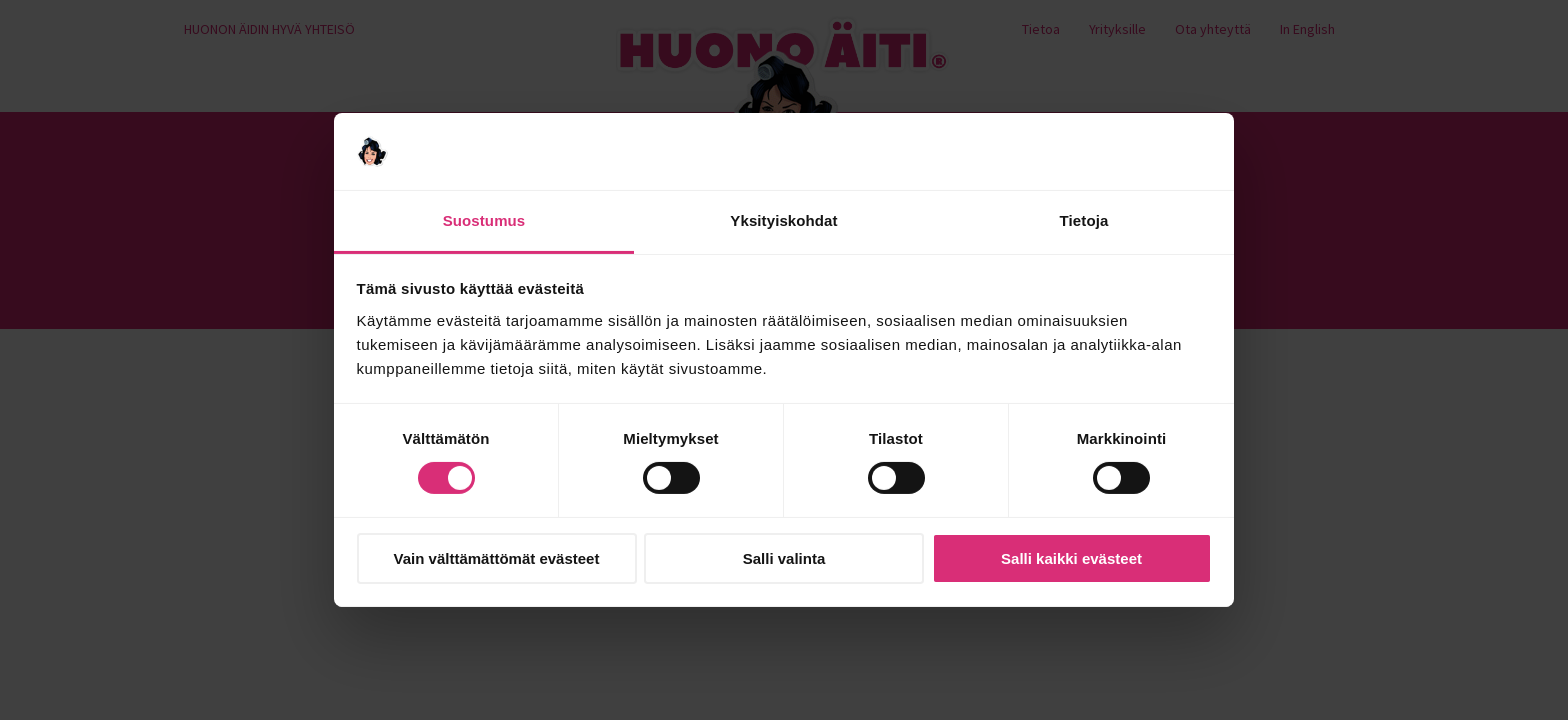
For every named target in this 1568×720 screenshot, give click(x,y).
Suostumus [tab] (484, 220)
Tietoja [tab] (1084, 220)
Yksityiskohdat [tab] (783, 220)
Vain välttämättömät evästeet (497, 558)
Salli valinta (784, 558)
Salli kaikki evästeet (1071, 558)
